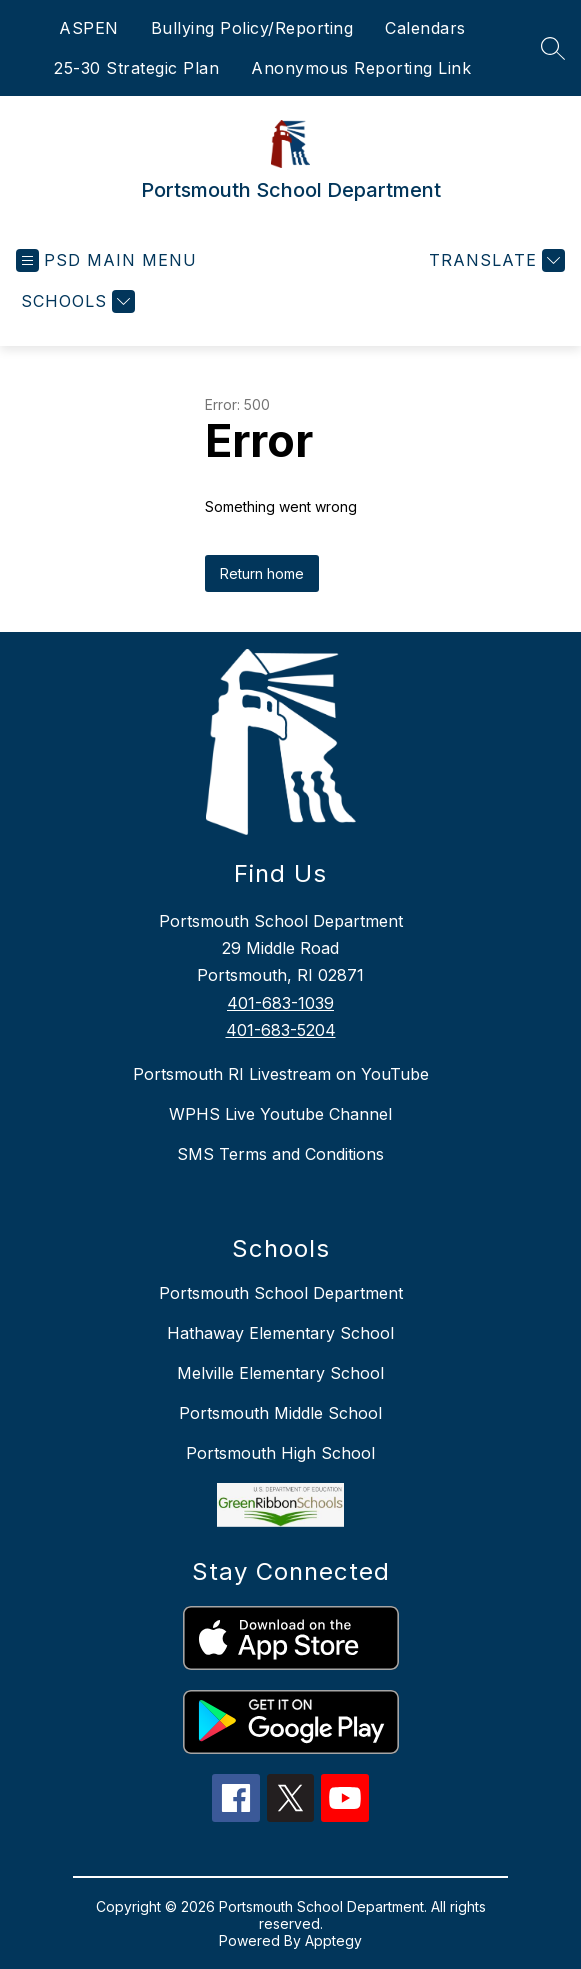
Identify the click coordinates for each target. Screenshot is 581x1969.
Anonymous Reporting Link (361, 68)
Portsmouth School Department (281, 1293)
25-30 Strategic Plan (136, 68)
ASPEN (89, 28)
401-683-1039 (280, 1003)
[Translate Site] (494, 260)
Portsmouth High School (280, 1453)
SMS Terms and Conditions (280, 1154)
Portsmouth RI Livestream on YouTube (281, 1074)
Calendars (425, 28)
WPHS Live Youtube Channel (280, 1114)
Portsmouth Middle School (280, 1413)
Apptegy (333, 1940)
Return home (262, 573)
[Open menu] (106, 260)
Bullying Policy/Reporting (252, 28)
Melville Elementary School (280, 1373)
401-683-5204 (281, 1030)
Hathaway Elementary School (280, 1333)
